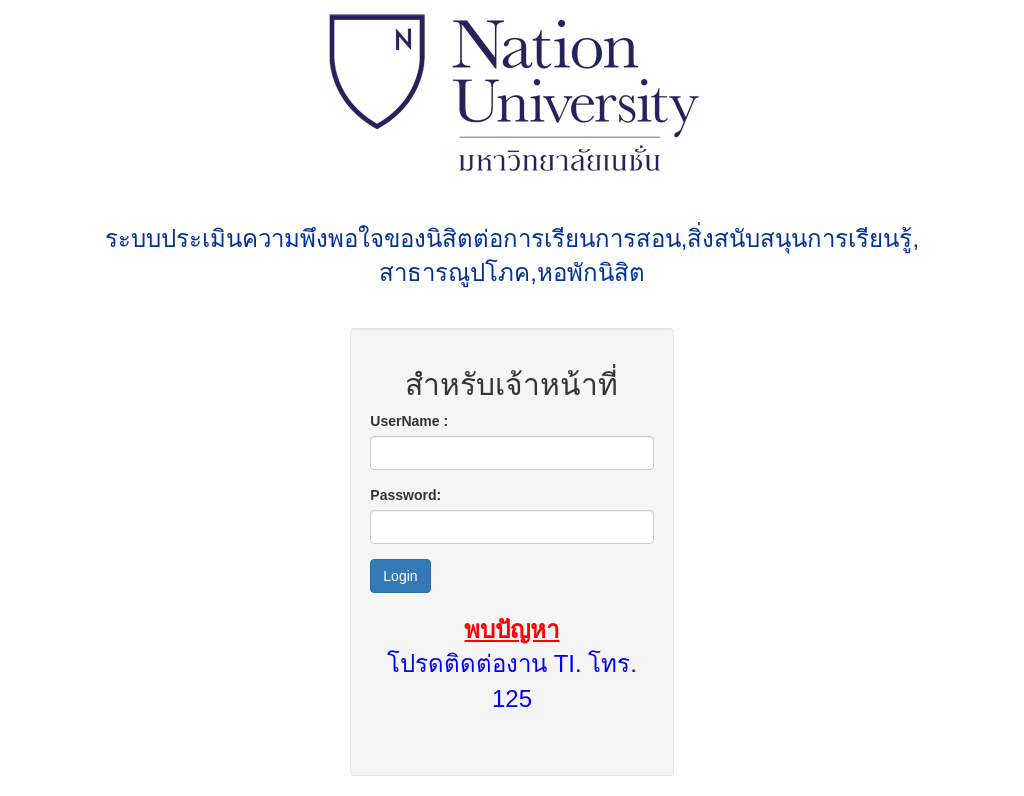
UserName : (409, 421)
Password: (405, 495)
